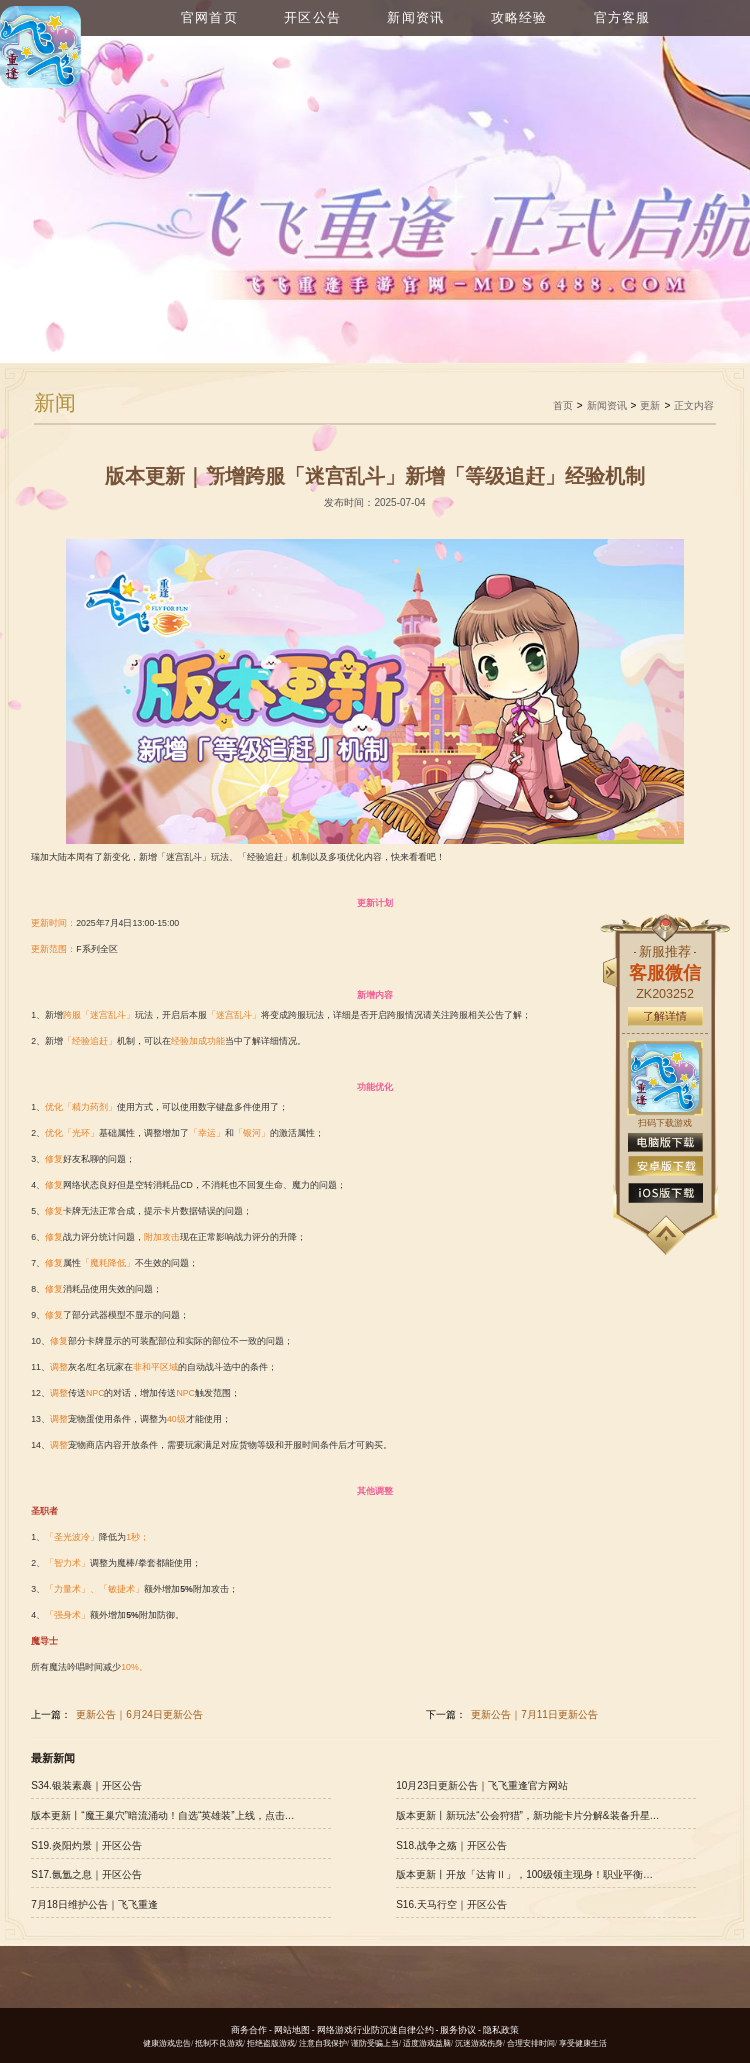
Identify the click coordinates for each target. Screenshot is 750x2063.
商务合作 (249, 2030)
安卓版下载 (665, 1166)
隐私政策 (501, 2030)
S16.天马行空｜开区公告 (451, 1904)
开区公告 (312, 18)
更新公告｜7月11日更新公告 (534, 1714)
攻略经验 (519, 18)
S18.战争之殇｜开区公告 (451, 1845)
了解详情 (665, 1016)
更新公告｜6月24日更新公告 (139, 1714)
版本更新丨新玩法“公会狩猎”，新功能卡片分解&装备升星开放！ (528, 1815)
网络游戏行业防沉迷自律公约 (375, 2030)
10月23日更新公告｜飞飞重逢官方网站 (482, 1785)
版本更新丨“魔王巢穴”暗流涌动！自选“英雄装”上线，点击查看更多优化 (163, 1815)
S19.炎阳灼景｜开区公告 (86, 1845)
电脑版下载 (665, 1142)
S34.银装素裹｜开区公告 (86, 1785)
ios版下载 (665, 1193)
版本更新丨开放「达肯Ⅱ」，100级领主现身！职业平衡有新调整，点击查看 (528, 1874)
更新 (650, 405)
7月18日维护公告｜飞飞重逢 (94, 1904)
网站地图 (292, 2030)
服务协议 (458, 2030)
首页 (563, 405)
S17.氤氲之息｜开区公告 (86, 1874)
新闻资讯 (415, 18)
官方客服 (622, 18)
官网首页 (209, 18)
